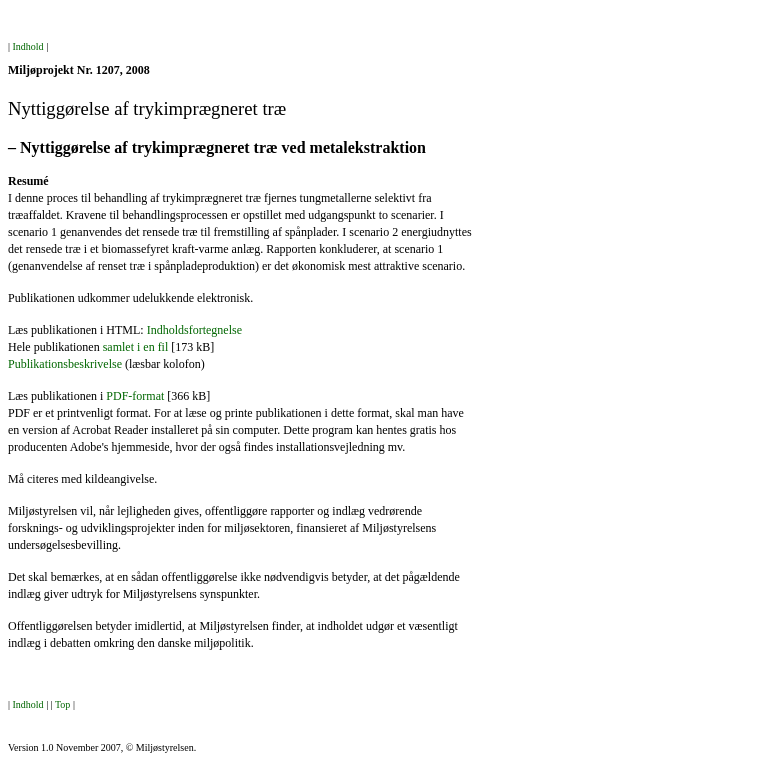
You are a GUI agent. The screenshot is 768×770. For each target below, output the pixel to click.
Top (62, 704)
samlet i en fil (136, 347)
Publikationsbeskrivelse (65, 364)
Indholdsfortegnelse (194, 330)
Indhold (28, 46)
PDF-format (135, 396)
